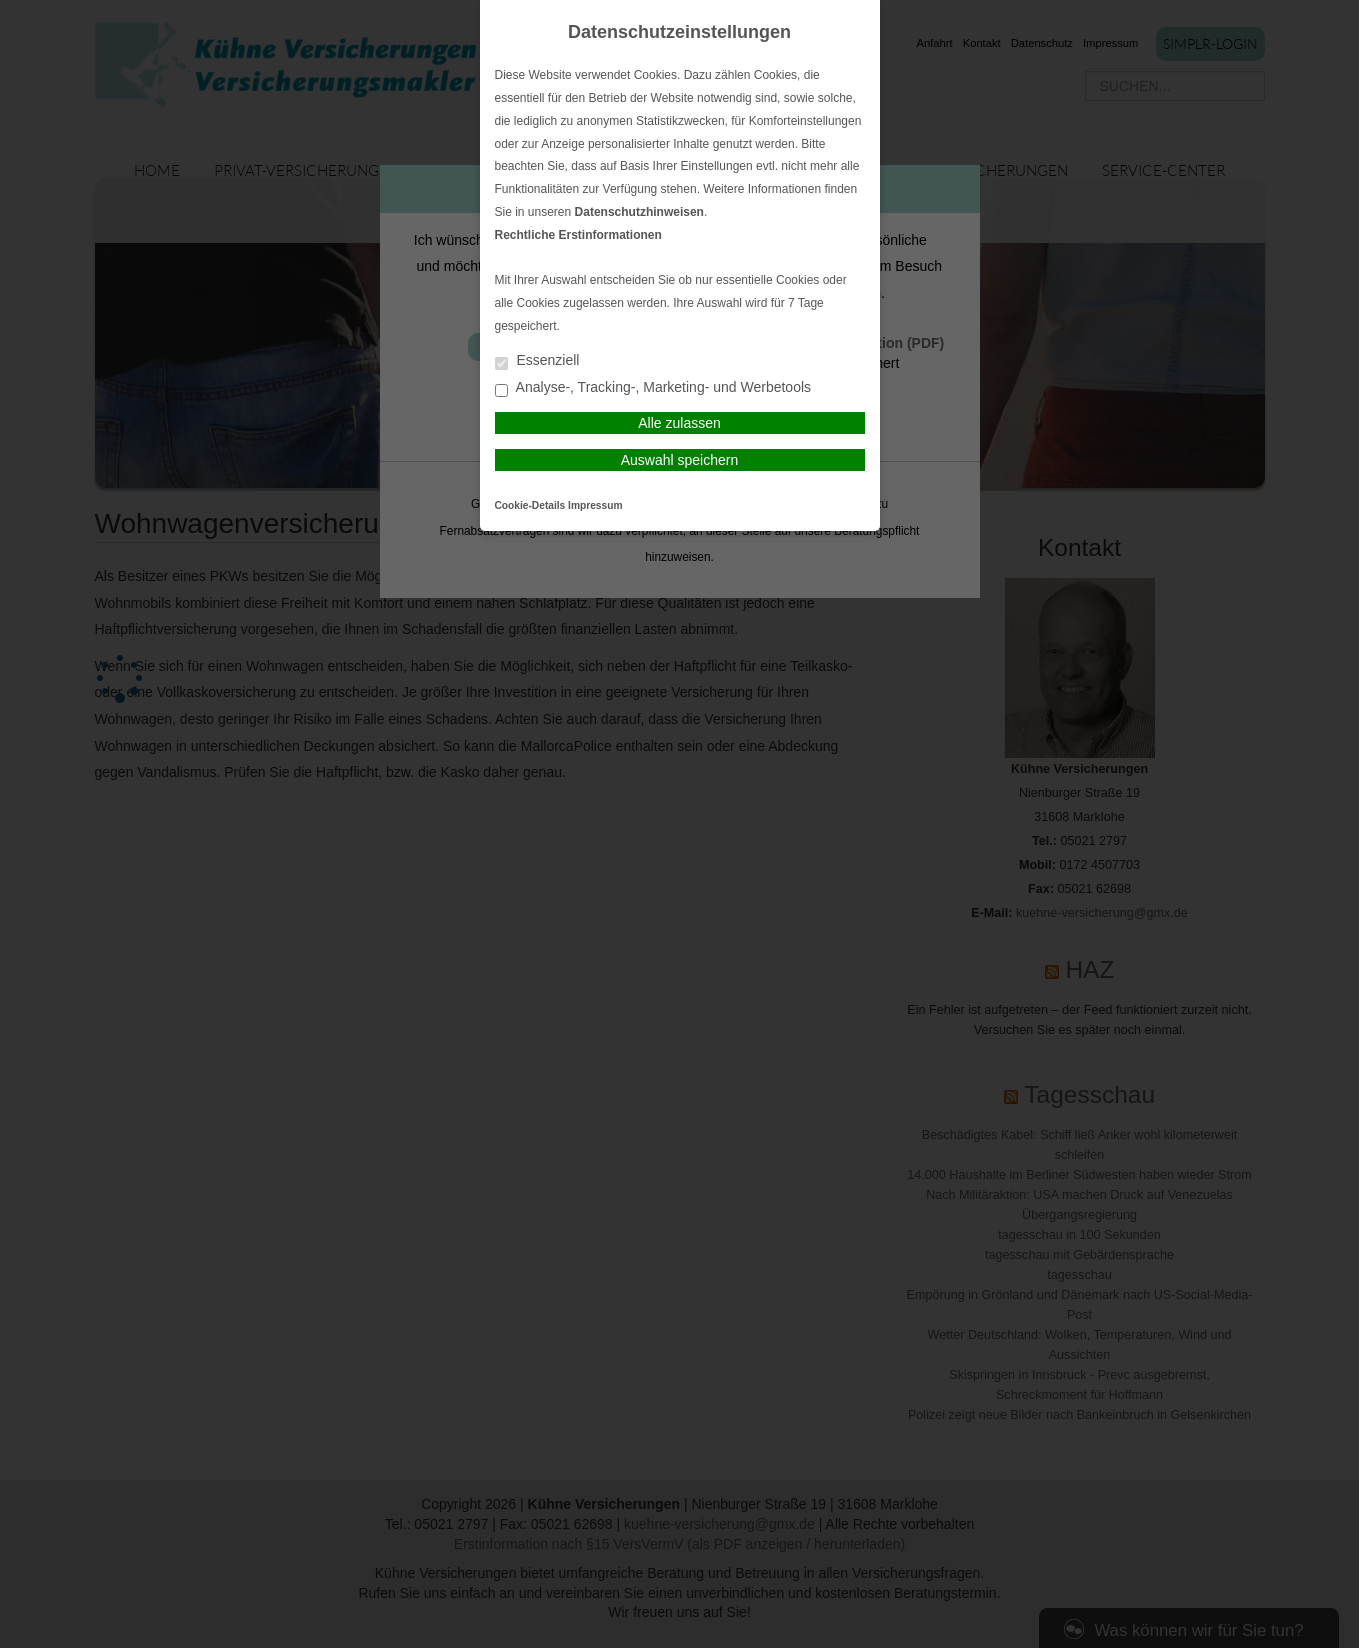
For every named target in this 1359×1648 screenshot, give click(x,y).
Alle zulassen (679, 423)
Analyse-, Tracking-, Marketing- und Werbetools (653, 388)
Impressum (595, 505)
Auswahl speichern (680, 460)
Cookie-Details (530, 505)
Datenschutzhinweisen (639, 212)
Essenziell (537, 361)
